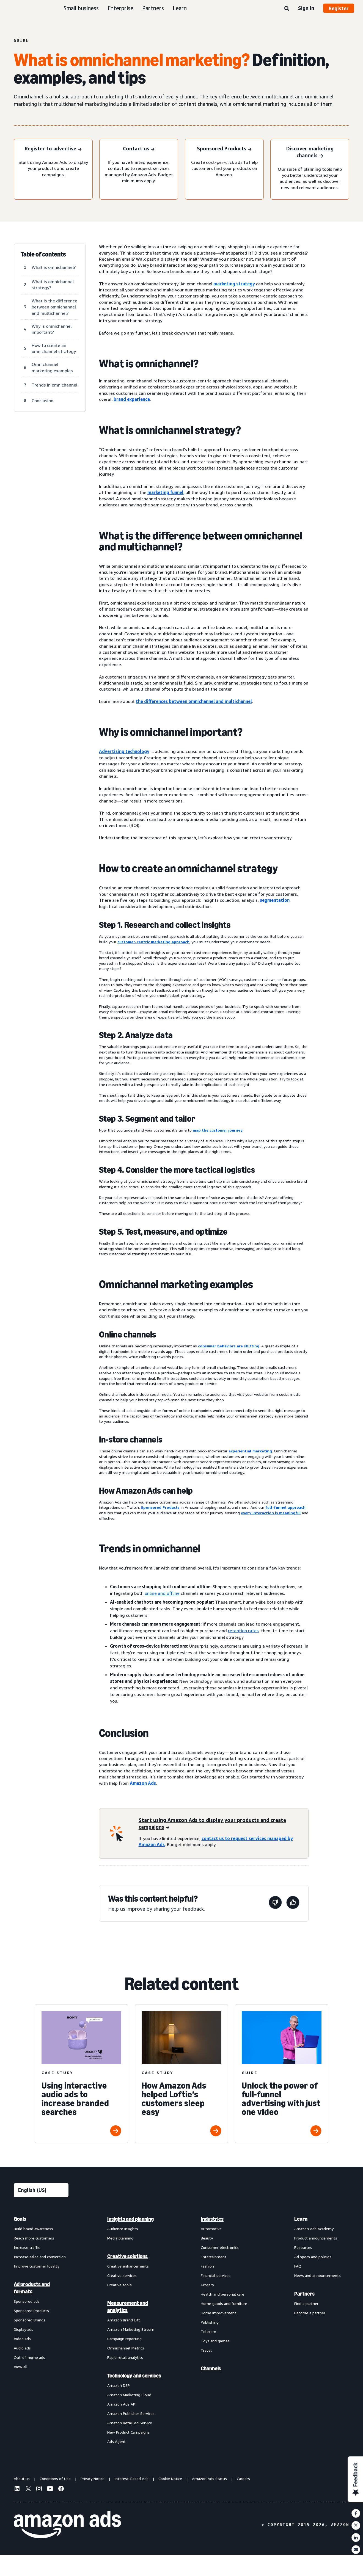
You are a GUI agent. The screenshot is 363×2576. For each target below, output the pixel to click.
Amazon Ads (143, 1783)
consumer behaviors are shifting (228, 1346)
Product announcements (315, 2238)
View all (21, 2366)
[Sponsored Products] (224, 149)
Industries (212, 2219)
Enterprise (120, 8)
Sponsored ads (27, 2301)
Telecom (208, 2331)
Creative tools (119, 2284)
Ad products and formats (32, 2288)
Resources (303, 2247)
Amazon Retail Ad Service (129, 2422)
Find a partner (306, 2303)
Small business (81, 8)
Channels (211, 2368)
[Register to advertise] (53, 149)
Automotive (211, 2228)
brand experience (132, 399)
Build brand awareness (33, 2228)
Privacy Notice (93, 2478)
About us (22, 2478)
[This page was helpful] (292, 1903)
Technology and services (134, 2375)
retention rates (243, 1630)
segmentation (275, 900)
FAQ (297, 2266)
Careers (243, 2478)
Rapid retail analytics (125, 2357)
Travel (206, 2350)
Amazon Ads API (121, 2404)
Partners (153, 8)
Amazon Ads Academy (314, 2228)
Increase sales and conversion (40, 2256)
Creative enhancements (128, 2266)
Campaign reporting (124, 2338)
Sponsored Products (160, 1507)
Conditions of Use (55, 2478)
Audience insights (122, 2228)
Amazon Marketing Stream (130, 2329)
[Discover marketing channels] (310, 153)
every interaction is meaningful (271, 1512)
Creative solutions (127, 2256)
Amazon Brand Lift (123, 2320)
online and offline (162, 1593)
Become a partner (309, 2312)
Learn (180, 8)
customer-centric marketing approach (153, 941)
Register (339, 8)
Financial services (215, 2275)
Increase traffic (27, 2247)
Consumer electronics (220, 2247)
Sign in (306, 8)
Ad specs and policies (312, 2256)
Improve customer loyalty (36, 2266)
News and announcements (317, 2275)
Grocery (207, 2284)
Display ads (23, 2329)
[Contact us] (139, 149)
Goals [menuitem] (20, 2219)
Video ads (22, 2338)
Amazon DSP (118, 2385)
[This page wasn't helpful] (275, 1903)
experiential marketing (250, 1451)
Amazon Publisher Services (131, 2413)
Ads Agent (116, 2441)
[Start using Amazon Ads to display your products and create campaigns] (220, 1824)
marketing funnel (165, 492)
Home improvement (218, 2312)
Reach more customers (34, 2238)
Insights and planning (130, 2219)
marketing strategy (234, 283)
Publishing (210, 2322)
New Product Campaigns (128, 2432)
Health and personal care (222, 2294)
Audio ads (22, 2348)
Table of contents (43, 254)
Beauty (207, 2238)
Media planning (120, 2238)
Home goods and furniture (224, 2303)
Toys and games (215, 2340)
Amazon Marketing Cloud (129, 2394)
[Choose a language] (41, 2190)
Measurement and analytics (127, 2306)
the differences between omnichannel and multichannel (194, 701)
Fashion (207, 2266)
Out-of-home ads (29, 2357)
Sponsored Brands (29, 2320)
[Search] (286, 9)
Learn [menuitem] (300, 2219)
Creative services (122, 2275)
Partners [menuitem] (304, 2293)
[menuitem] (41, 2330)
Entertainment (213, 2256)
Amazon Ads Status (209, 2478)
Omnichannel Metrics (125, 2348)
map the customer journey (218, 1130)
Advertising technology (124, 751)
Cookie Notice (170, 2478)
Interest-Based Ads (131, 2478)
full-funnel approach (285, 1507)
